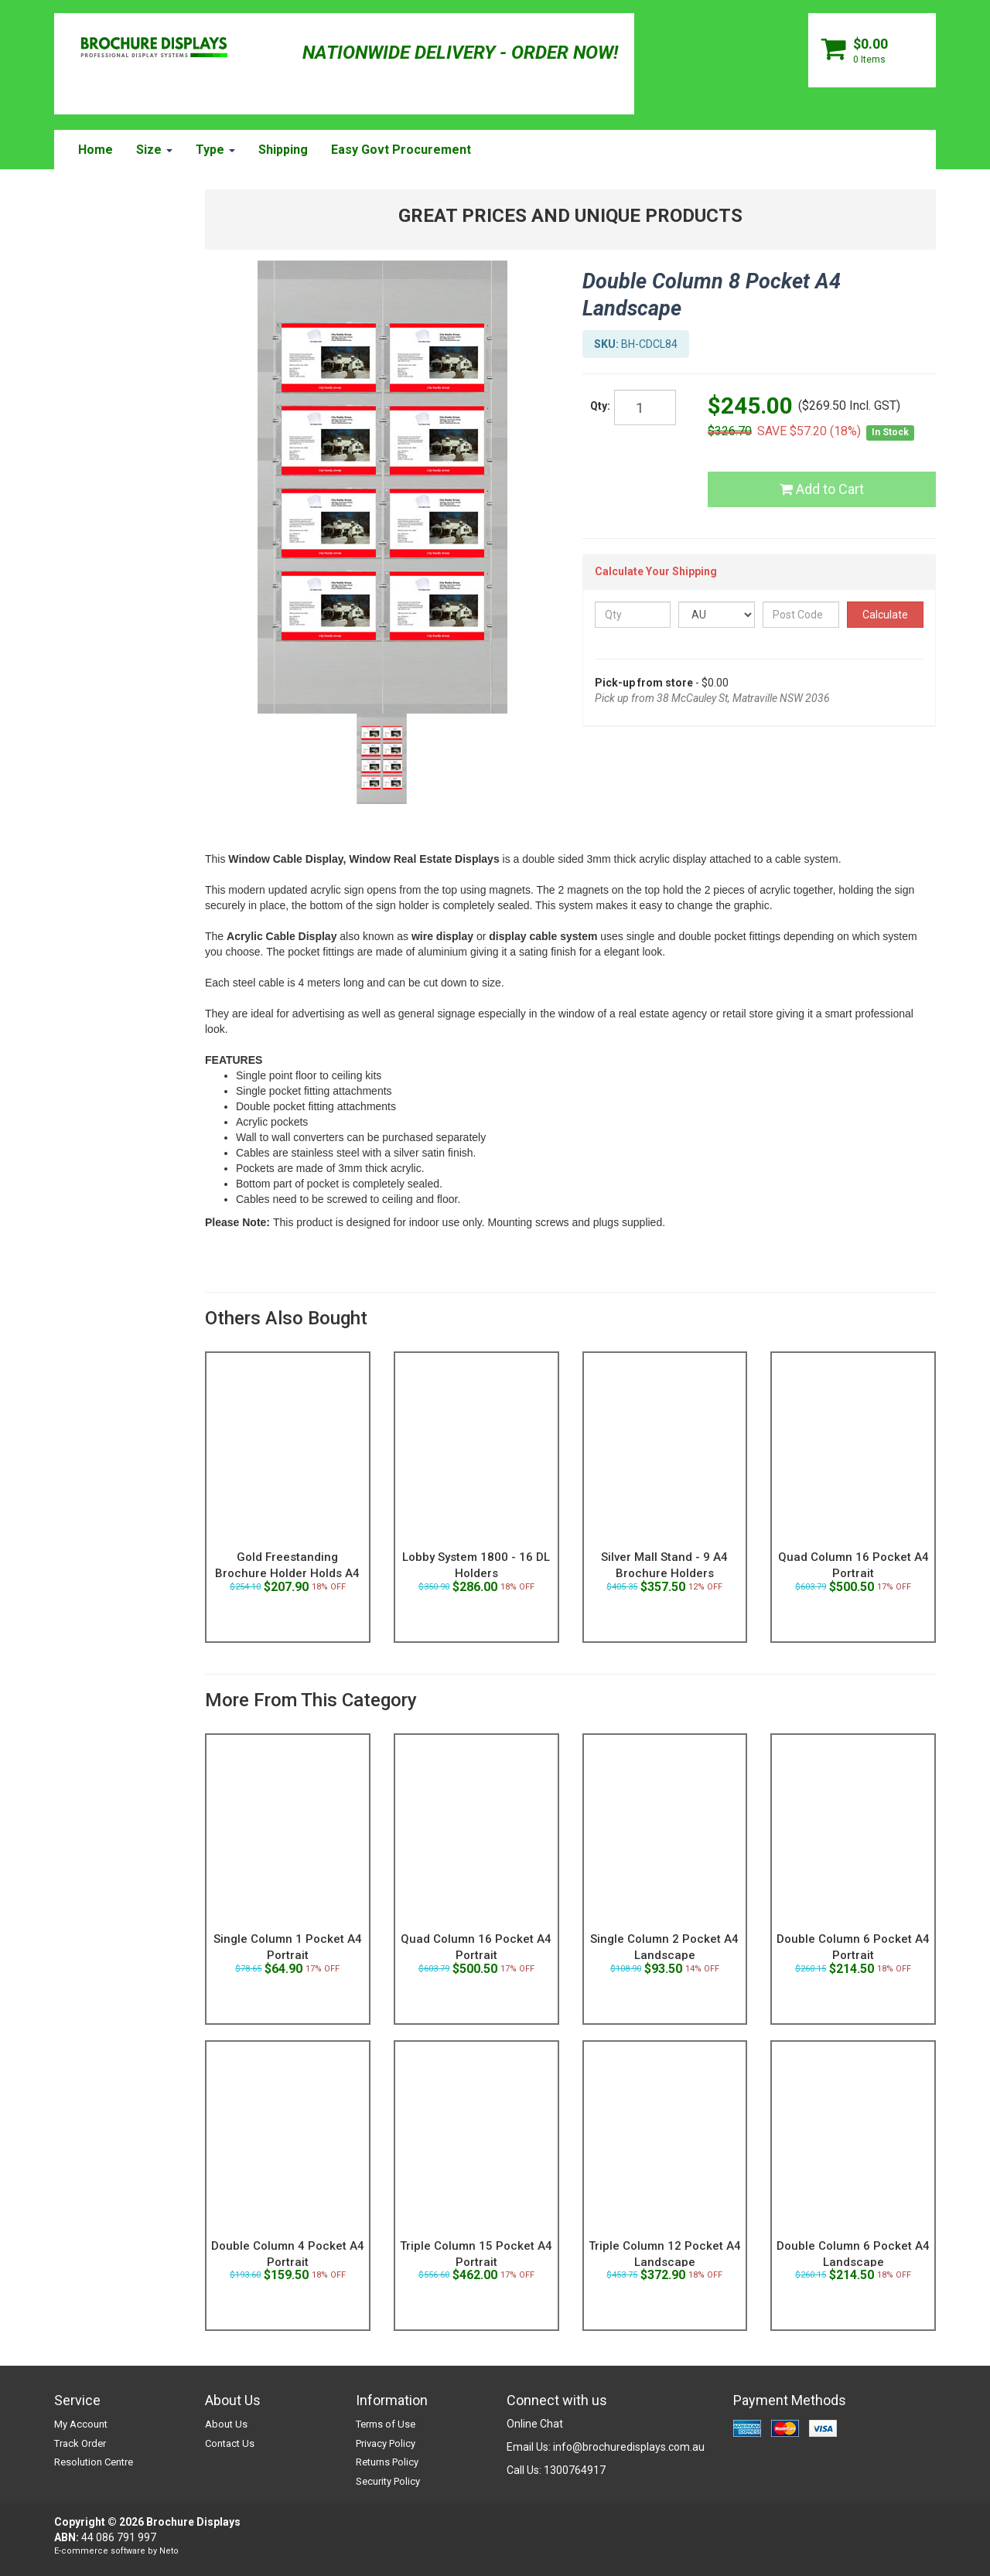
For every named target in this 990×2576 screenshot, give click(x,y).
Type (215, 149)
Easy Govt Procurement (401, 149)
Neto (169, 2551)
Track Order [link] (80, 2443)
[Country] (716, 614)
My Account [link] (81, 2424)
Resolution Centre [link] (93, 2462)
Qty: (600, 406)
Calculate (885, 614)
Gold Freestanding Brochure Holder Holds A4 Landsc (287, 1573)
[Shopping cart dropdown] (872, 50)
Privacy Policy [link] (385, 2443)
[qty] (645, 407)
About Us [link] (226, 2424)
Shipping (283, 149)
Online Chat (535, 2424)
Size (154, 149)
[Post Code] (801, 614)
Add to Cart (822, 489)
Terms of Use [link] (385, 2424)
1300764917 (575, 2470)
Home (95, 149)
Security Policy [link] (388, 2481)
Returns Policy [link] (387, 2462)
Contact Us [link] (229, 2443)
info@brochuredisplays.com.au (629, 2447)
